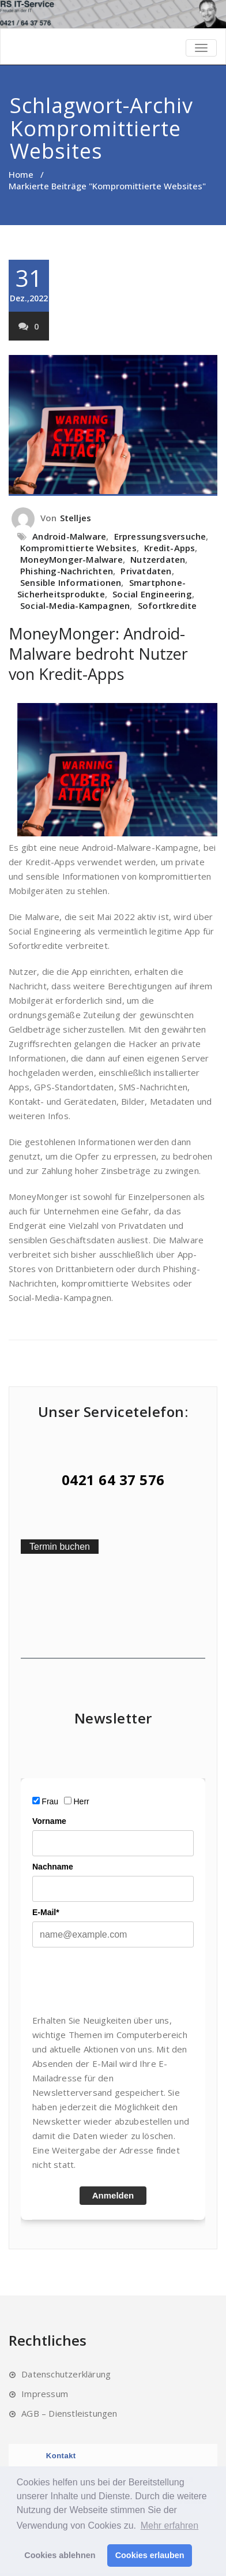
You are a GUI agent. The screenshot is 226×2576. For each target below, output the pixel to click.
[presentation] (120, 1980)
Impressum (44, 2393)
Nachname (52, 1866)
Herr (81, 1801)
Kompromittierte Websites (78, 548)
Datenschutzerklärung (66, 2374)
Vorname (49, 1821)
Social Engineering (152, 594)
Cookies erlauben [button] (149, 2555)
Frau (50, 1801)
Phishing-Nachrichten (66, 571)
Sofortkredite (167, 605)
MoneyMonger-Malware (71, 559)
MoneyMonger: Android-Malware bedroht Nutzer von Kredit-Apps (98, 654)
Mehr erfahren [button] (170, 2525)
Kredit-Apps (169, 548)
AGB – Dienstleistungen (69, 2413)
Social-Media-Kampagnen (75, 605)
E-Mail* (45, 1912)
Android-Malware (69, 536)
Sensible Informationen (70, 582)
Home (21, 174)
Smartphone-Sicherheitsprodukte (101, 588)
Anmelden (113, 2195)
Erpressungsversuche (160, 536)
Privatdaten (145, 571)
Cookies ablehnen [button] (59, 2555)
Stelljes (76, 518)
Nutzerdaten (157, 559)
